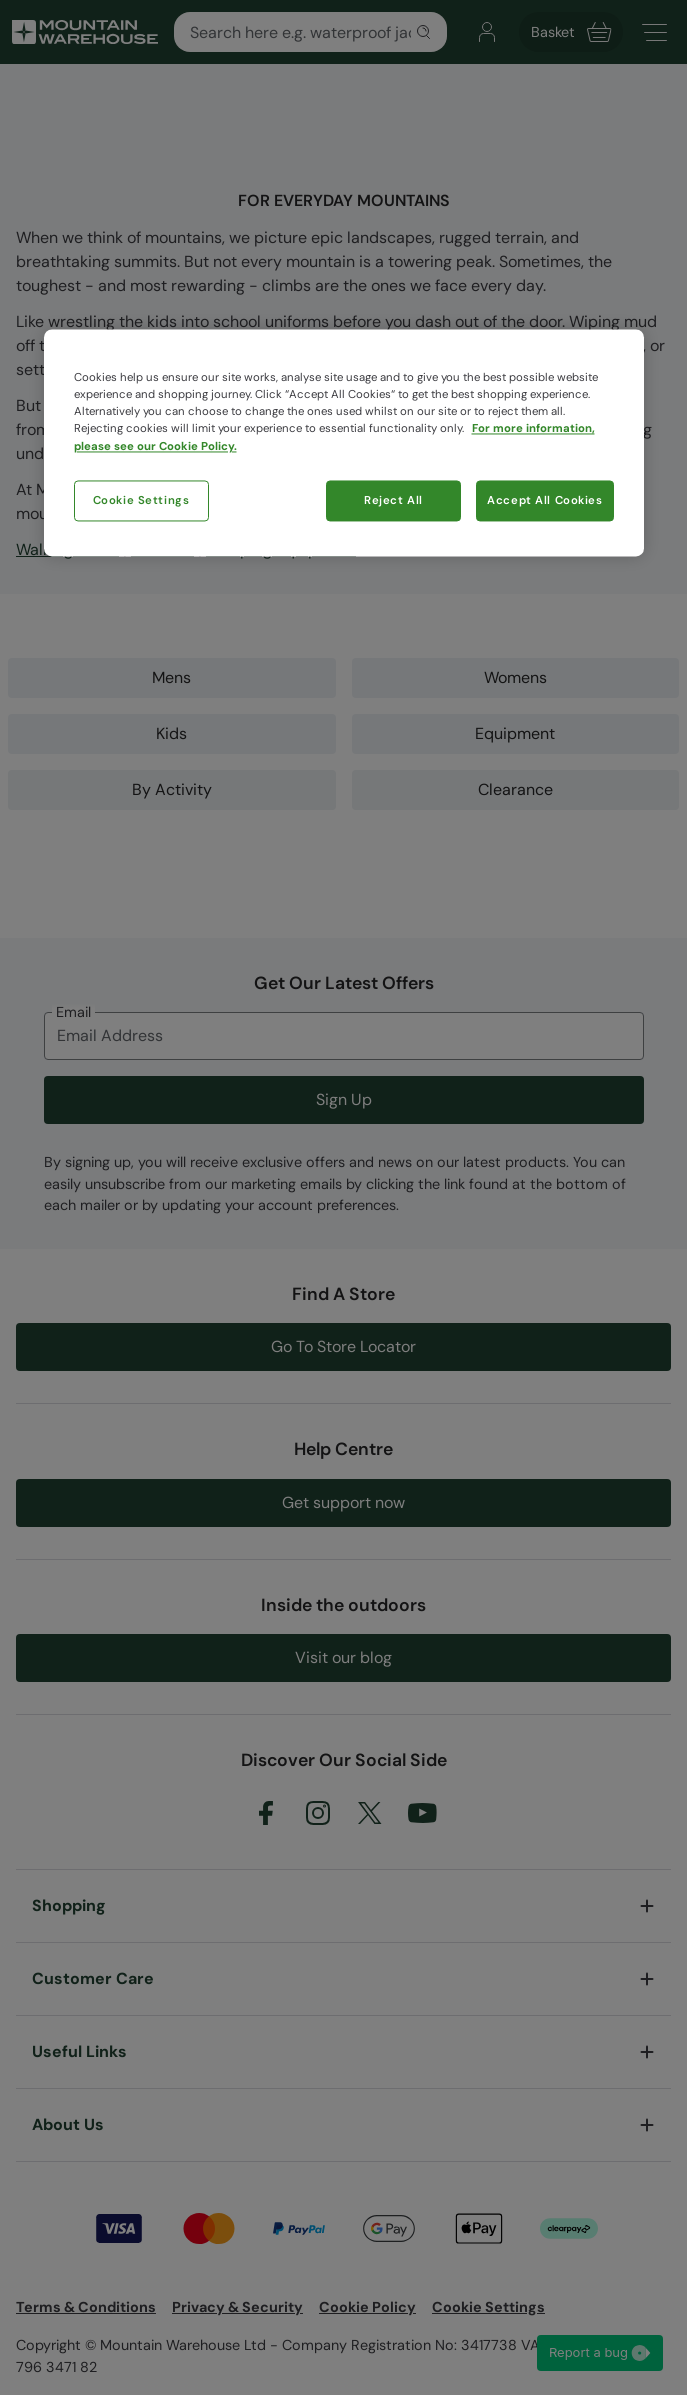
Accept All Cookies (544, 500)
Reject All (393, 500)
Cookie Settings (141, 500)
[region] (344, 443)
